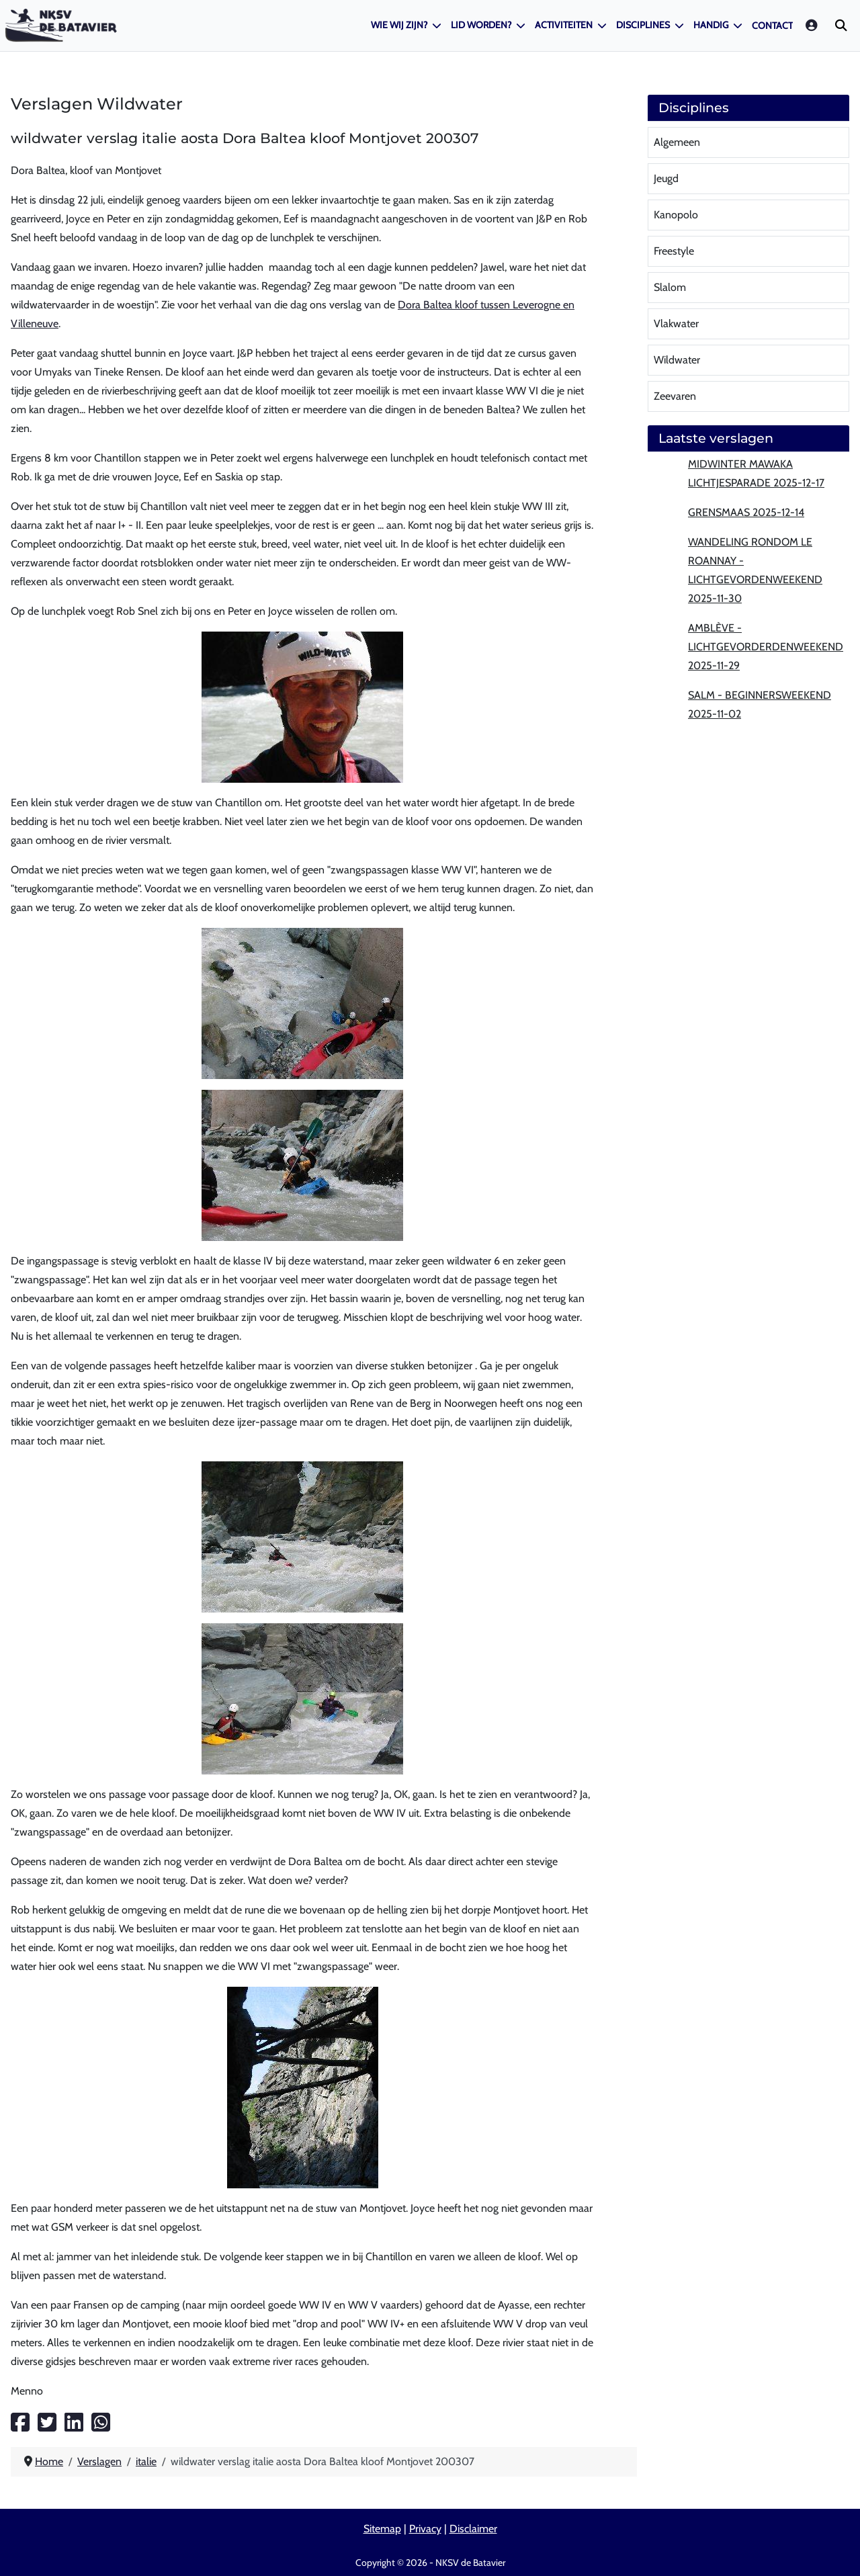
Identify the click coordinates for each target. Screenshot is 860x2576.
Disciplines (643, 25)
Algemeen (677, 142)
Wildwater (677, 359)
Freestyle (674, 251)
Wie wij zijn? (399, 25)
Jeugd (666, 178)
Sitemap (382, 2528)
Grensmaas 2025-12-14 (746, 512)
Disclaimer (473, 2528)
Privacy (425, 2528)
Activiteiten (564, 25)
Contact (772, 25)
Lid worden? (481, 25)
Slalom (670, 287)
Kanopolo (676, 214)
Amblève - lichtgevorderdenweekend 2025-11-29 (765, 646)
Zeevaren (675, 396)
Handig (710, 25)
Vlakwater (676, 323)
